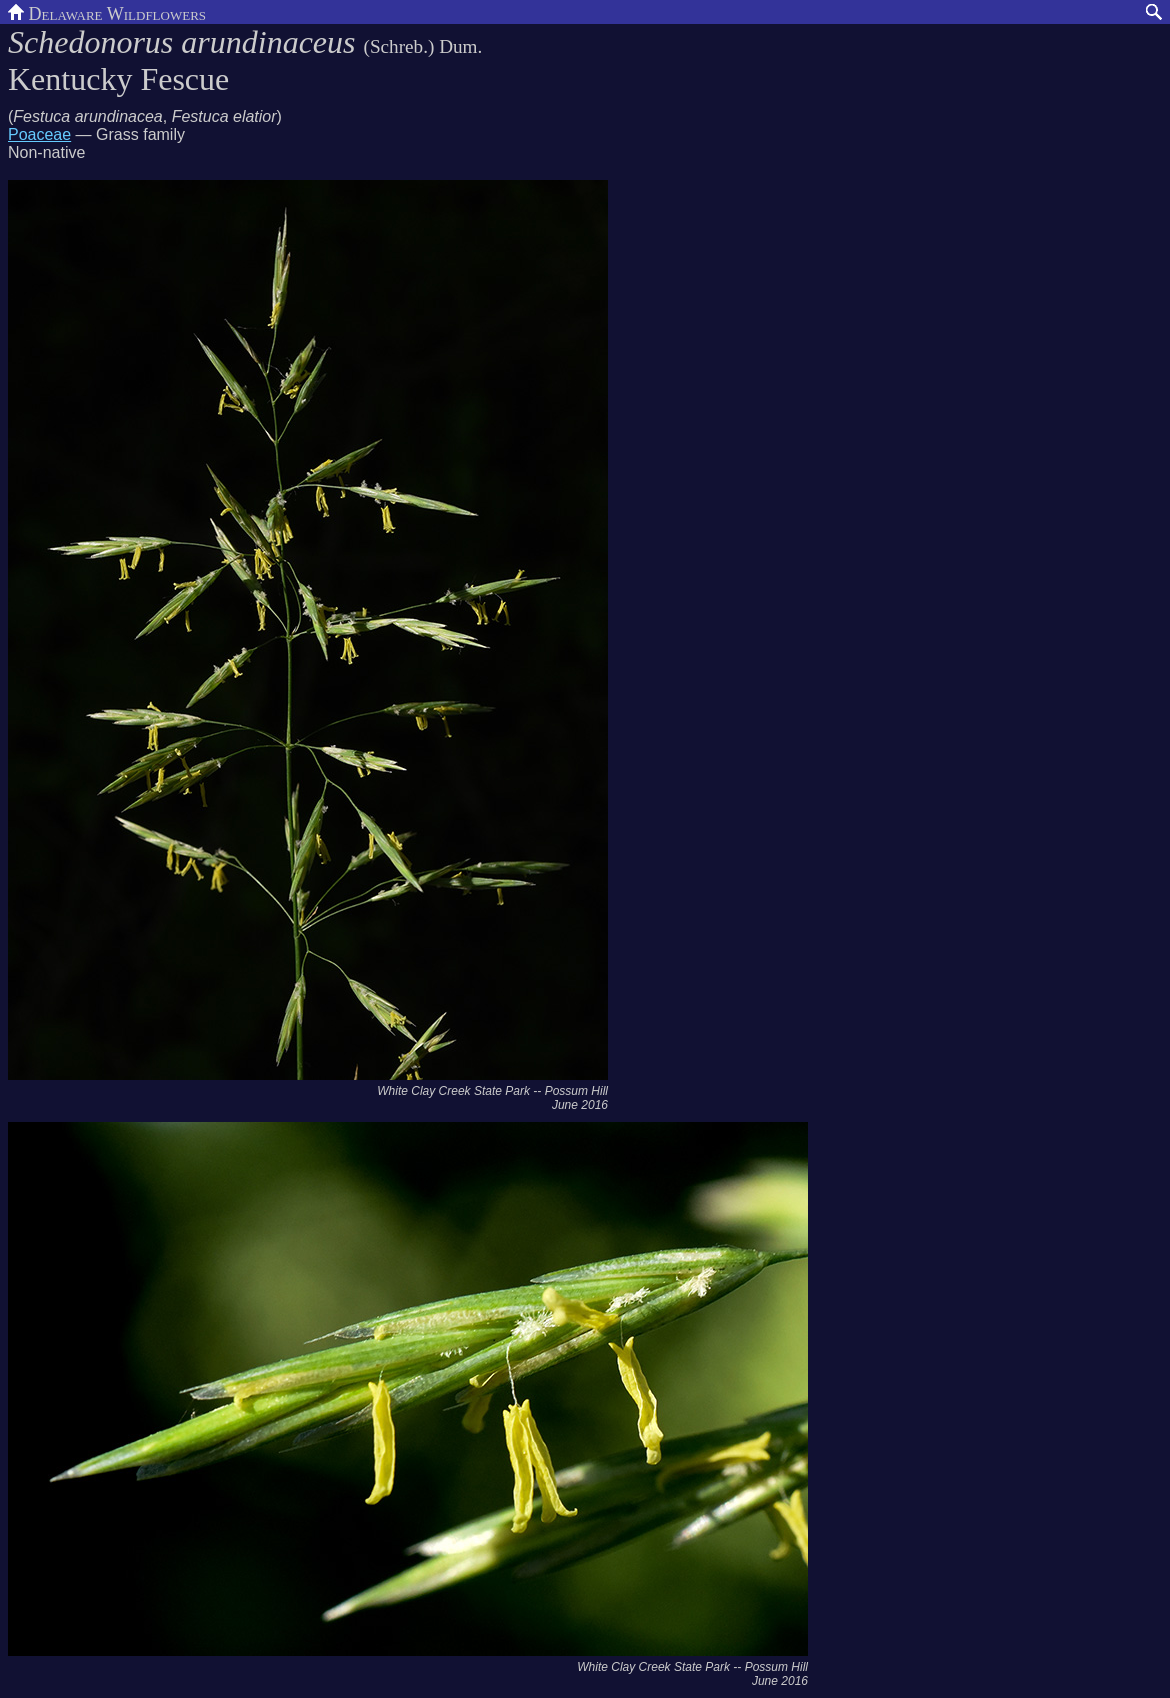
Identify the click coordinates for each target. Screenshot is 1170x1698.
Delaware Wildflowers (107, 12)
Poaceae (39, 134)
